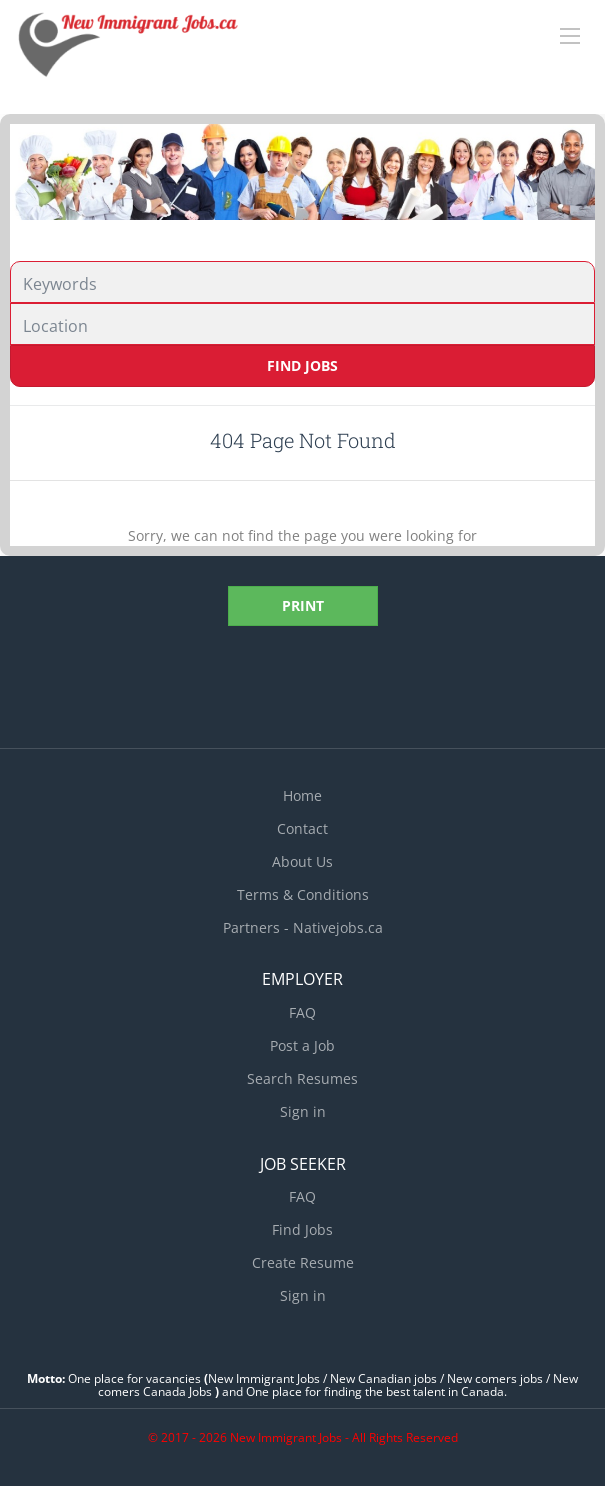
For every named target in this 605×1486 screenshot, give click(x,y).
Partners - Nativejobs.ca (303, 927)
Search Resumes (302, 1078)
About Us (302, 861)
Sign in (303, 1111)
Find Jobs (302, 365)
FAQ (302, 1012)
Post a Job (302, 1045)
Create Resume (303, 1262)
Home (302, 795)
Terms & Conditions (303, 894)
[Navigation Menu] (570, 36)
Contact (302, 828)
